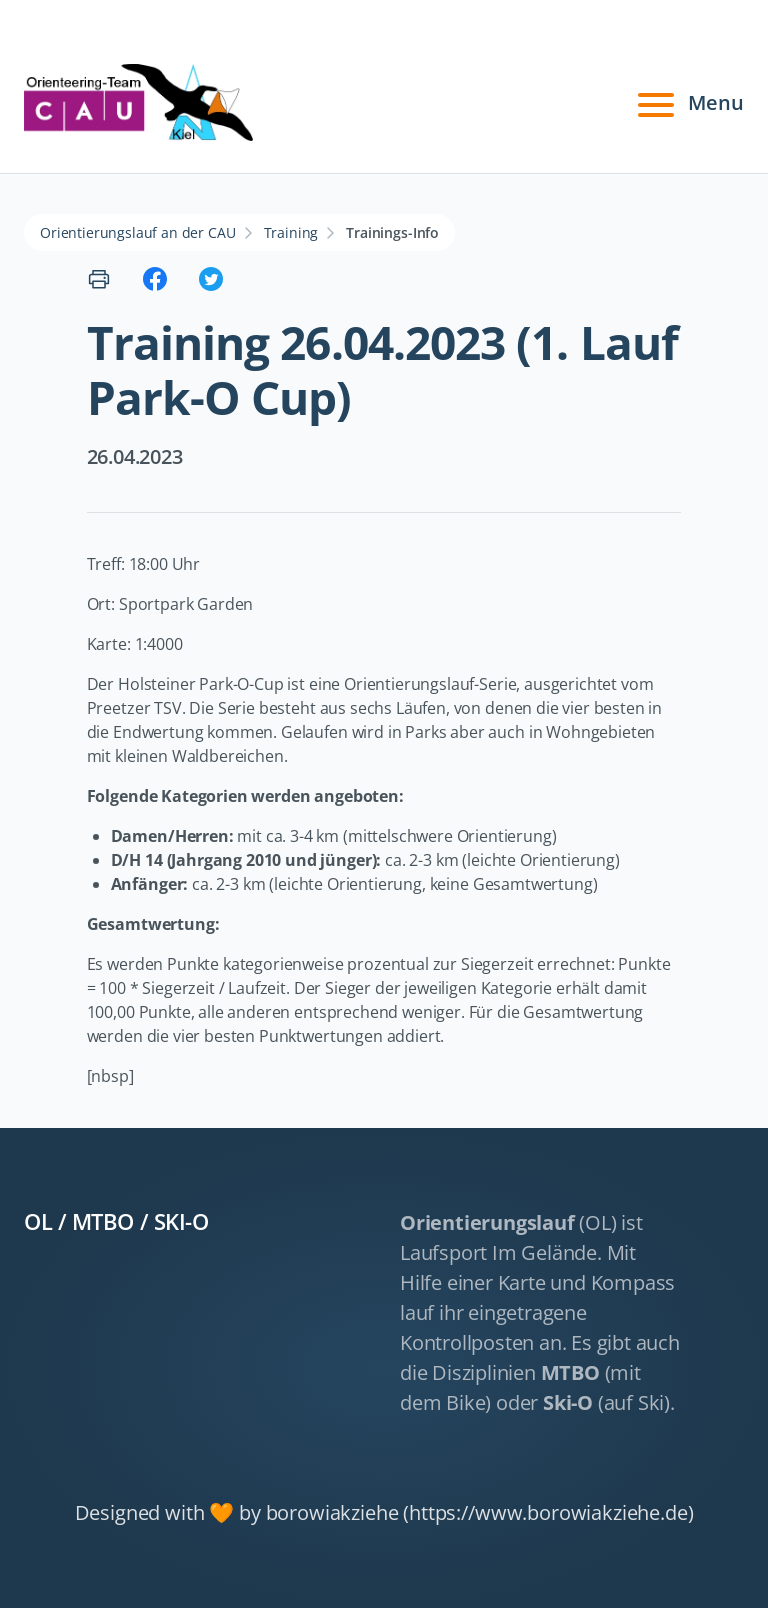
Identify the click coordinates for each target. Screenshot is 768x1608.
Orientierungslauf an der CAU (138, 232)
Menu (688, 103)
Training (291, 232)
